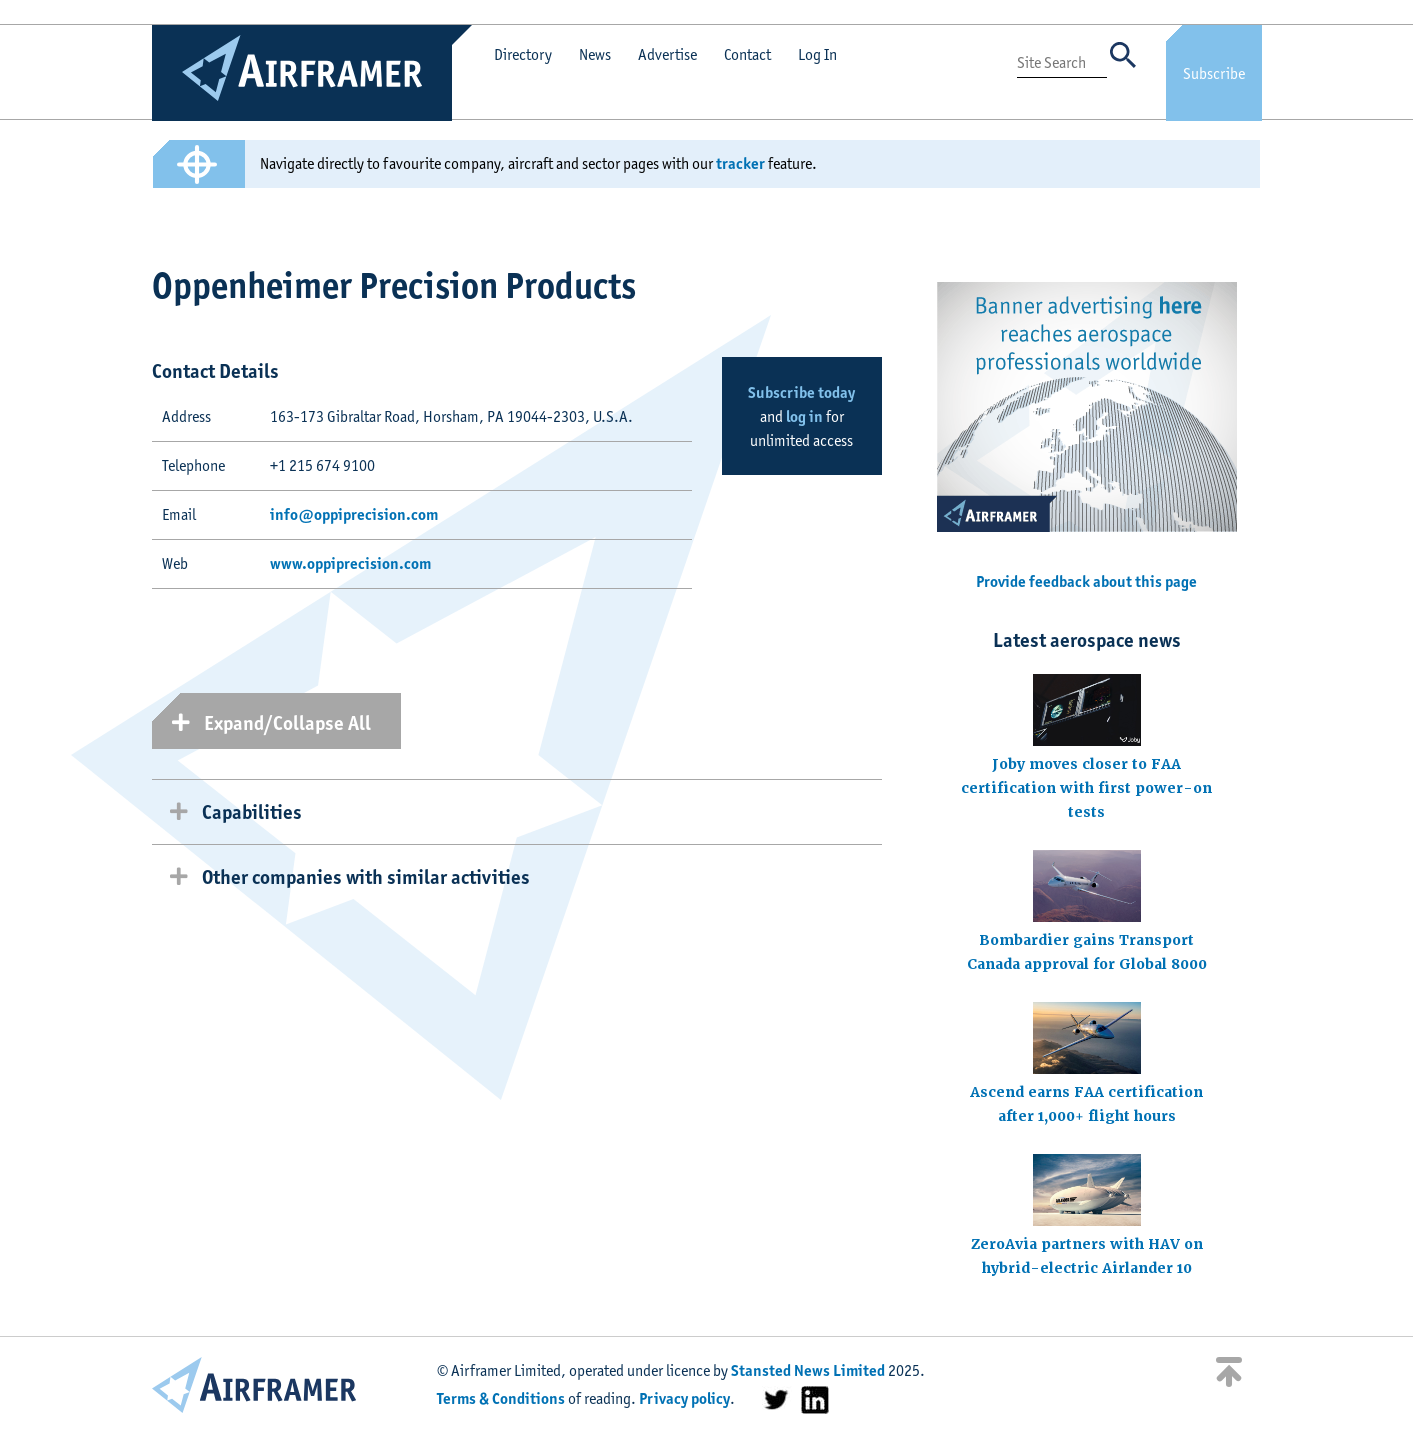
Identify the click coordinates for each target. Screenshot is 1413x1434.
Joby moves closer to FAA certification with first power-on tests (1086, 788)
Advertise (667, 54)
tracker (740, 163)
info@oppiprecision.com (354, 514)
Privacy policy (684, 1398)
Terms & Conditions (501, 1398)
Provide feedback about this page (1086, 581)
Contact (747, 54)
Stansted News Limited (808, 1370)
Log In (817, 54)
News (595, 54)
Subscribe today (801, 392)
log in (804, 416)
